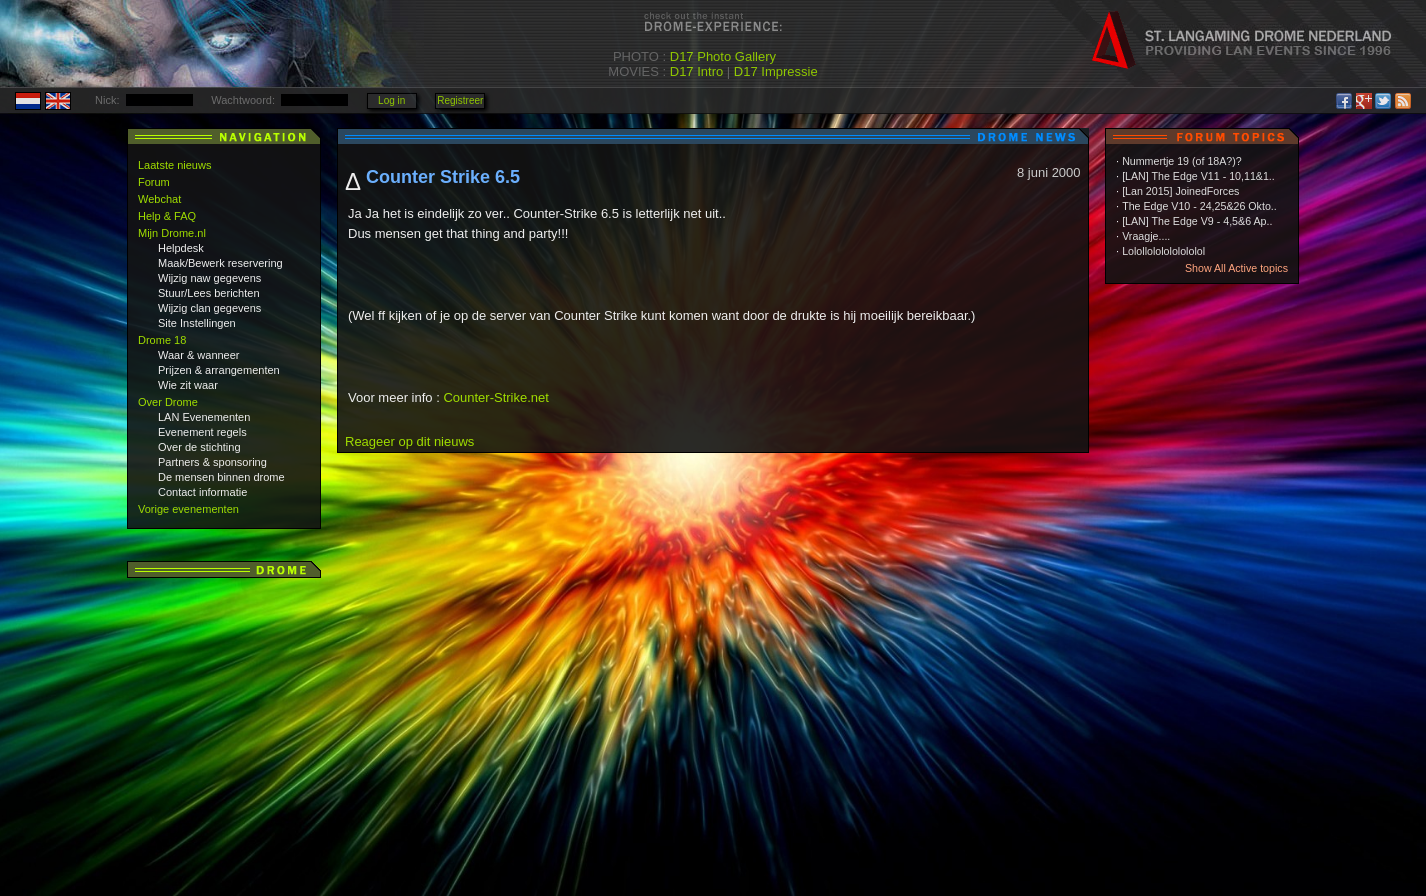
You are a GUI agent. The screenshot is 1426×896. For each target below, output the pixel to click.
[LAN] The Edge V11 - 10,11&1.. (1198, 176)
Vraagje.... (1146, 236)
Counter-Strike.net (496, 397)
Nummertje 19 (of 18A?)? (1182, 161)
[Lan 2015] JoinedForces (1180, 191)
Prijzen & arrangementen (219, 370)
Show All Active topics (1236, 268)
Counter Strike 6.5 (443, 177)
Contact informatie (202, 492)
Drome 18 (162, 340)
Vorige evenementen (188, 509)
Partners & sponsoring (212, 462)
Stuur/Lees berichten (209, 293)
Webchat (159, 199)
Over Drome (168, 402)
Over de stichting (199, 447)
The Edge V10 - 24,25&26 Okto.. (1199, 206)
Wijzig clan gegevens (209, 308)
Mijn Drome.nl (172, 233)
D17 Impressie (776, 71)
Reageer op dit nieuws (409, 441)
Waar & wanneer (199, 355)
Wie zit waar (188, 385)
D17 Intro (696, 71)
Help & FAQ (167, 216)
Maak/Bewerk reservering (220, 263)
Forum (154, 182)
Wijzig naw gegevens (209, 278)
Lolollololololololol (1163, 251)
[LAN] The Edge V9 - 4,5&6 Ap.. (1197, 221)
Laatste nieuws (174, 165)
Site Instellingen (197, 323)
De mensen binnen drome (221, 477)
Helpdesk (181, 248)
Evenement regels (202, 432)
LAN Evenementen (204, 417)
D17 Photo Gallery (723, 56)
